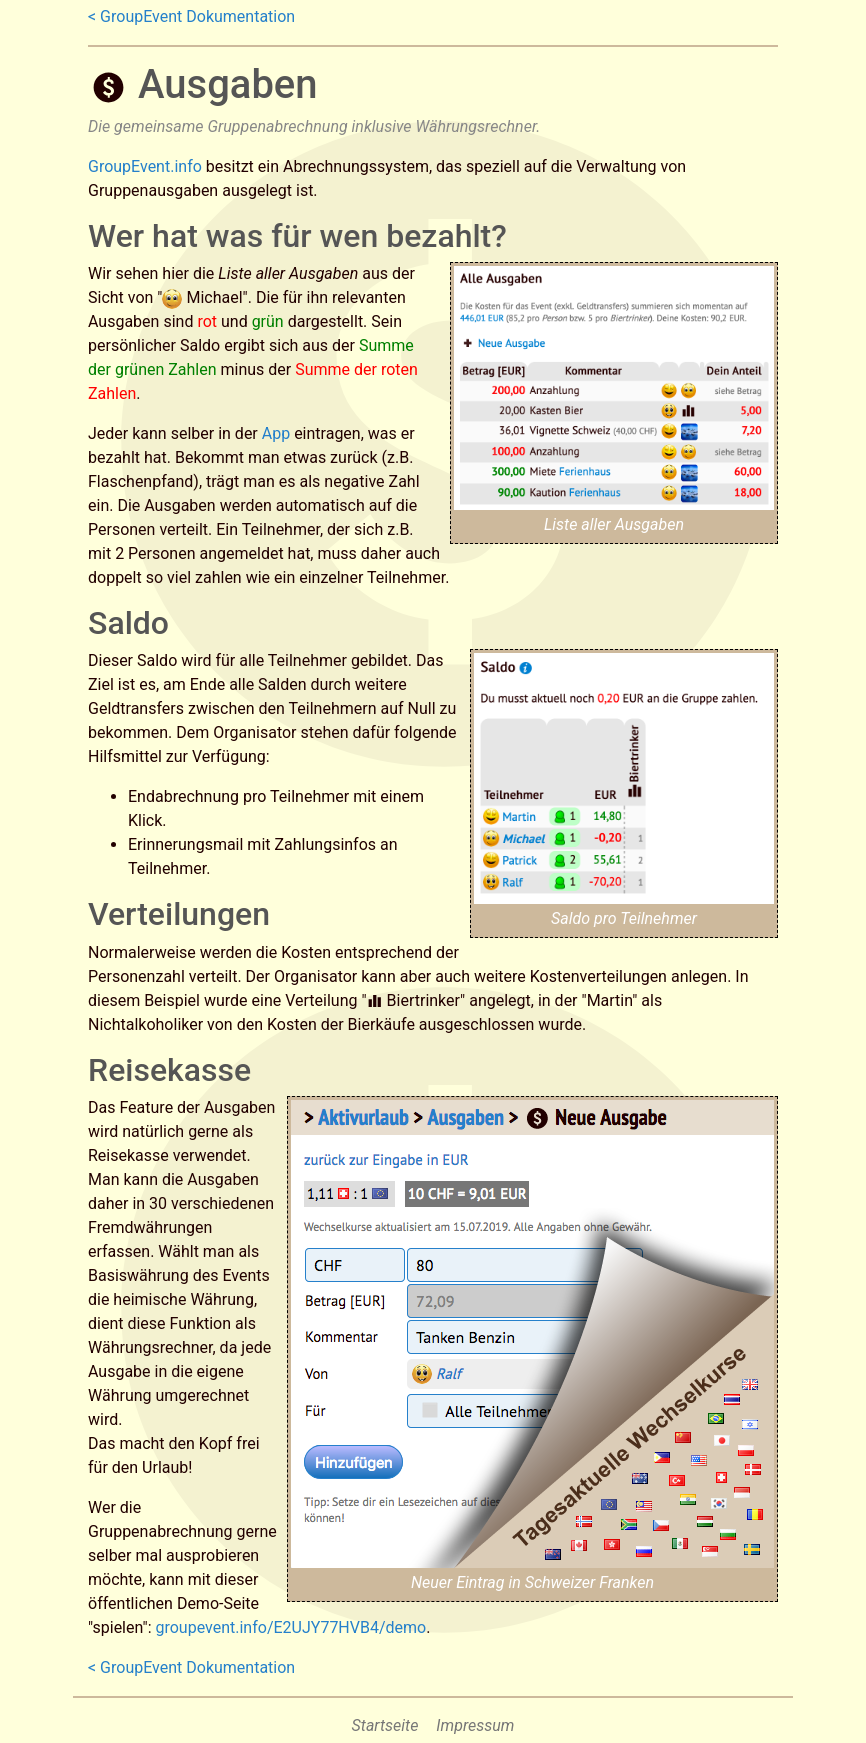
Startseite (385, 1725)
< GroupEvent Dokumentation (191, 16)
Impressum (475, 1725)
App (276, 433)
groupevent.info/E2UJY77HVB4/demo (290, 1627)
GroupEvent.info (145, 166)
